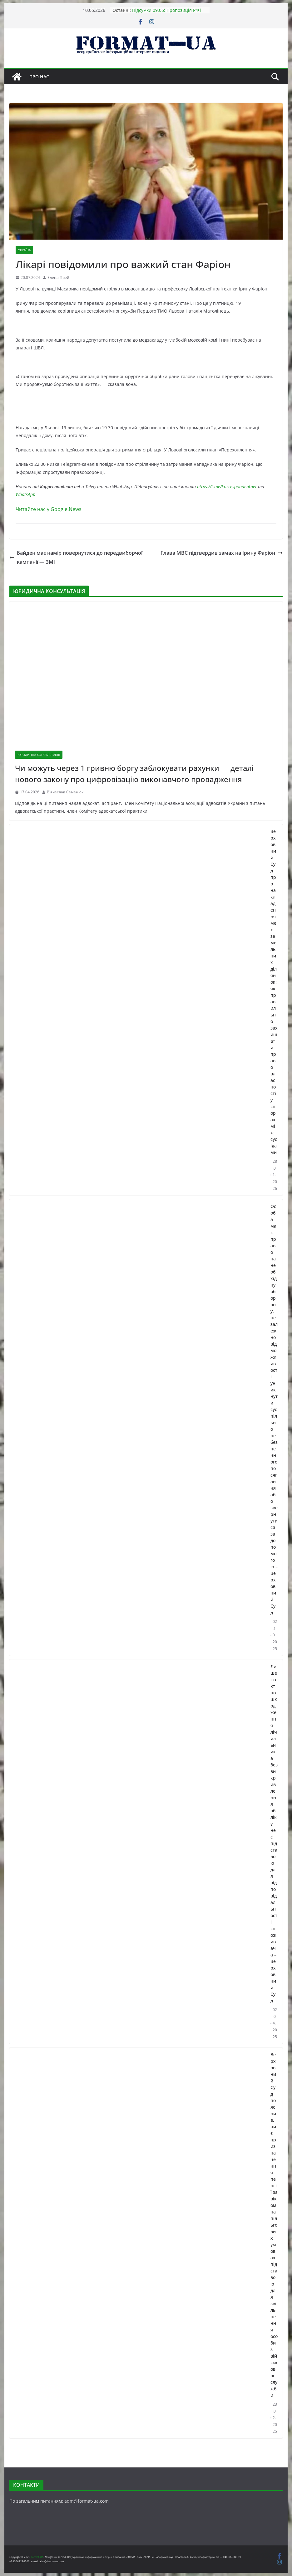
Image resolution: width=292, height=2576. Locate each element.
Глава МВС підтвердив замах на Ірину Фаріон (222, 552)
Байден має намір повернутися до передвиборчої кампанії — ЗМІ (75, 557)
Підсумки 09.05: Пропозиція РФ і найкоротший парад (166, 13)
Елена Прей (58, 277)
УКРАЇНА (24, 250)
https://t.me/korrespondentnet (227, 486)
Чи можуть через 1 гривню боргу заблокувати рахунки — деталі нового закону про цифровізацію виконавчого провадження (134, 773)
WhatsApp (25, 494)
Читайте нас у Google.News (49, 509)
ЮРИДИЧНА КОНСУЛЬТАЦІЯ (38, 754)
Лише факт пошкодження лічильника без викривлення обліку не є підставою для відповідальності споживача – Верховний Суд (274, 1833)
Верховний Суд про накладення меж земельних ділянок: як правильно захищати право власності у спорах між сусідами (274, 991)
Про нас (39, 77)
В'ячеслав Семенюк (65, 792)
